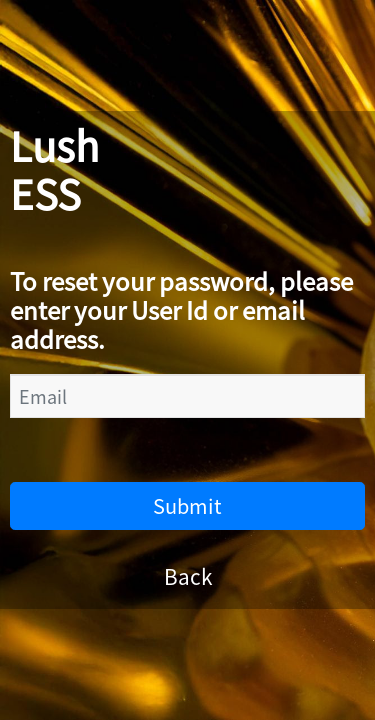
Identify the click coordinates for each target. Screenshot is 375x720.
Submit (187, 505)
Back (188, 576)
